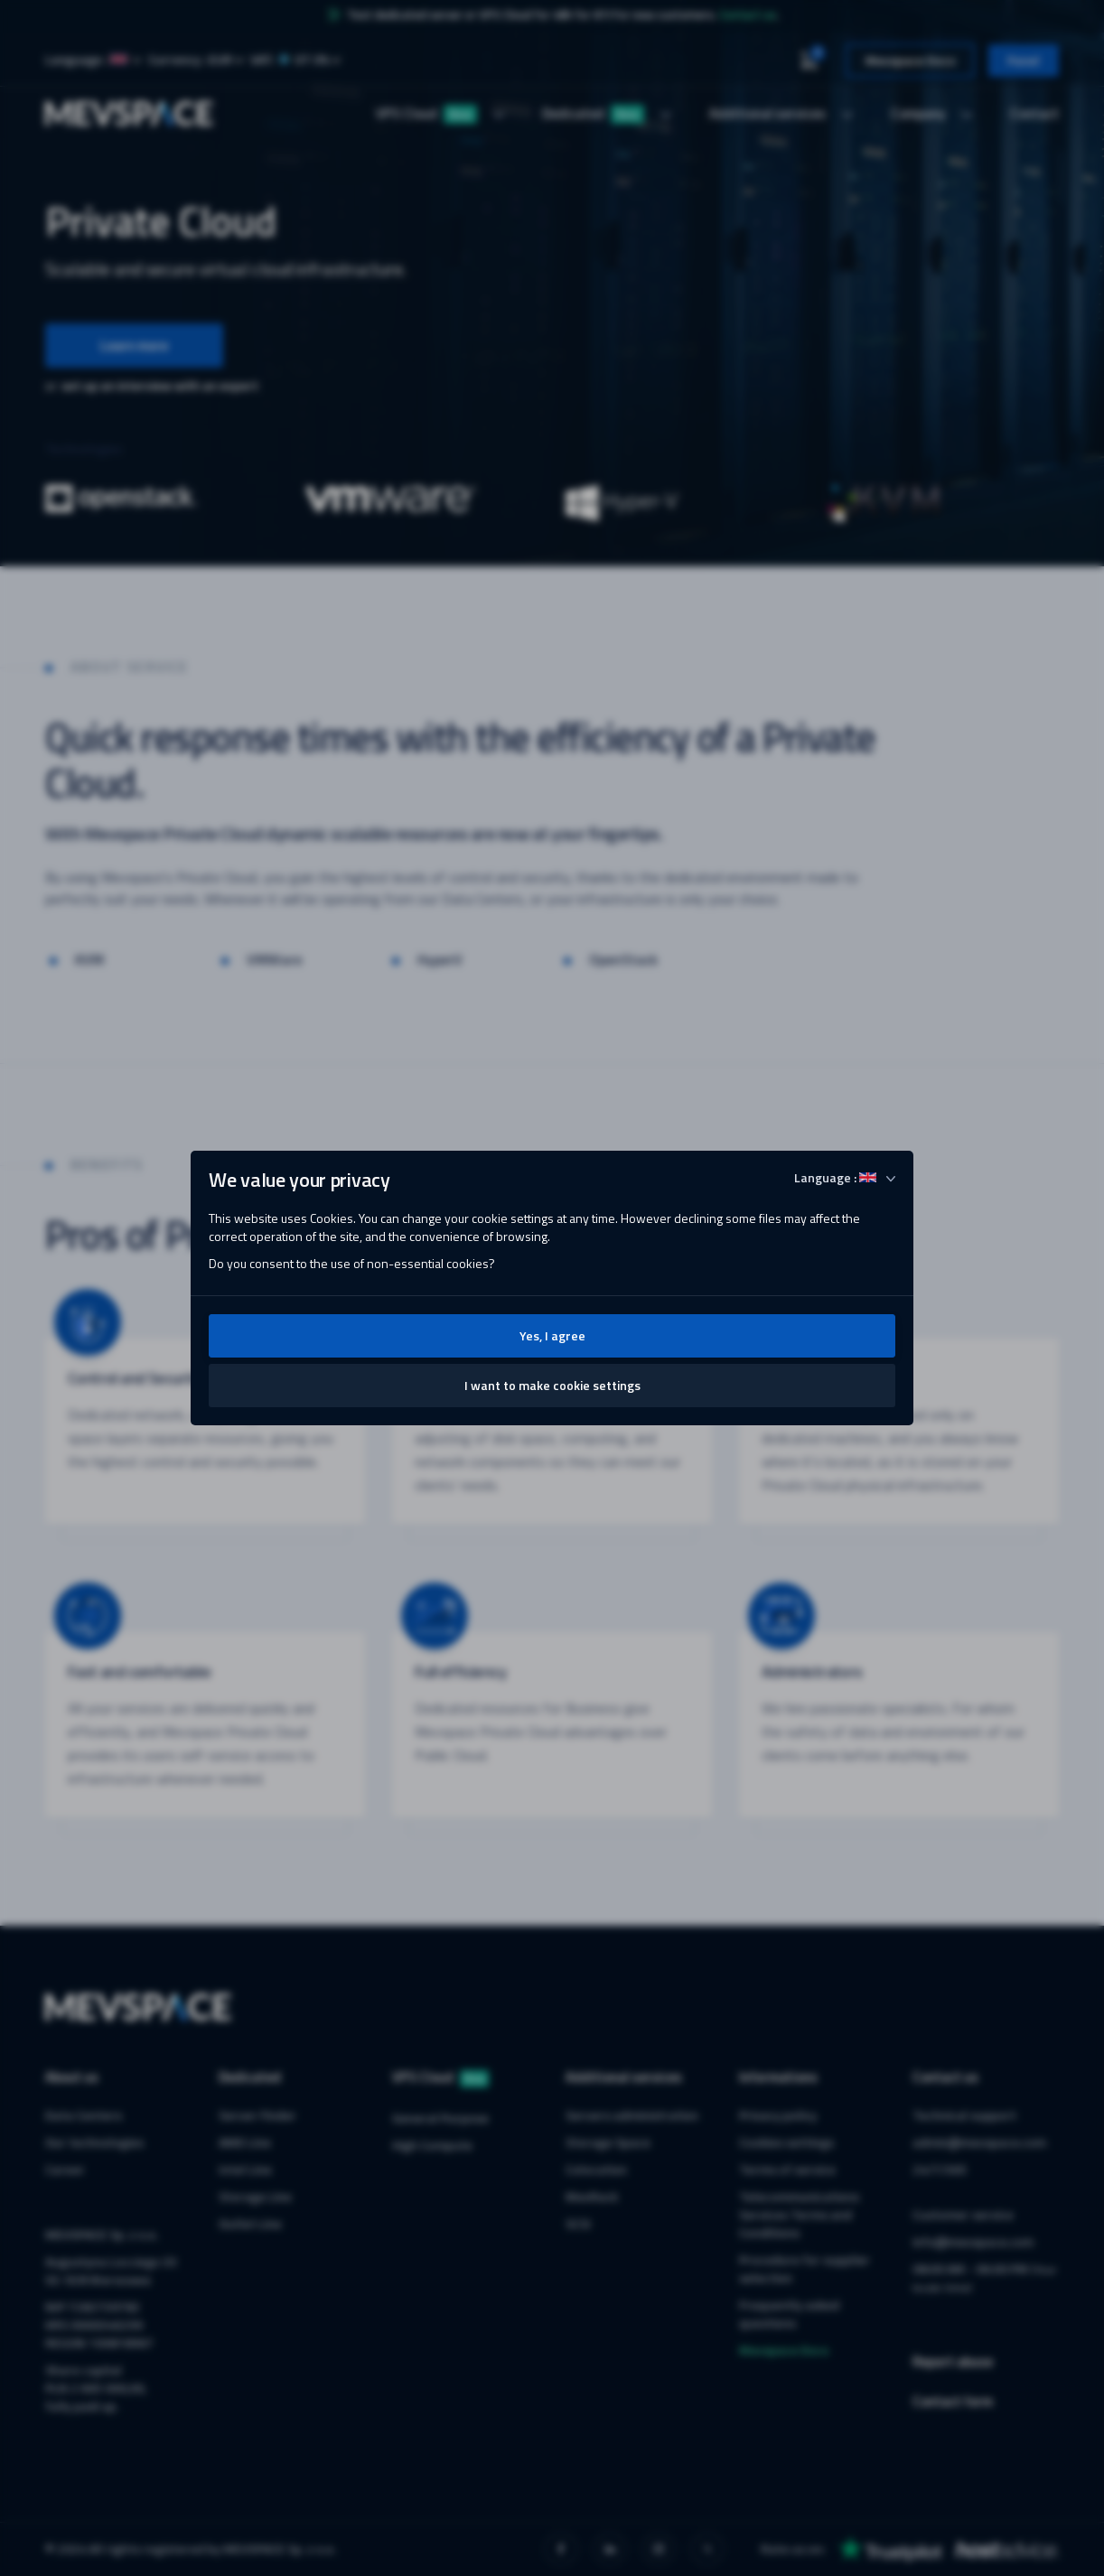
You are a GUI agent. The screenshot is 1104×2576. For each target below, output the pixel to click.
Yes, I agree (552, 1335)
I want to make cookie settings (552, 1385)
